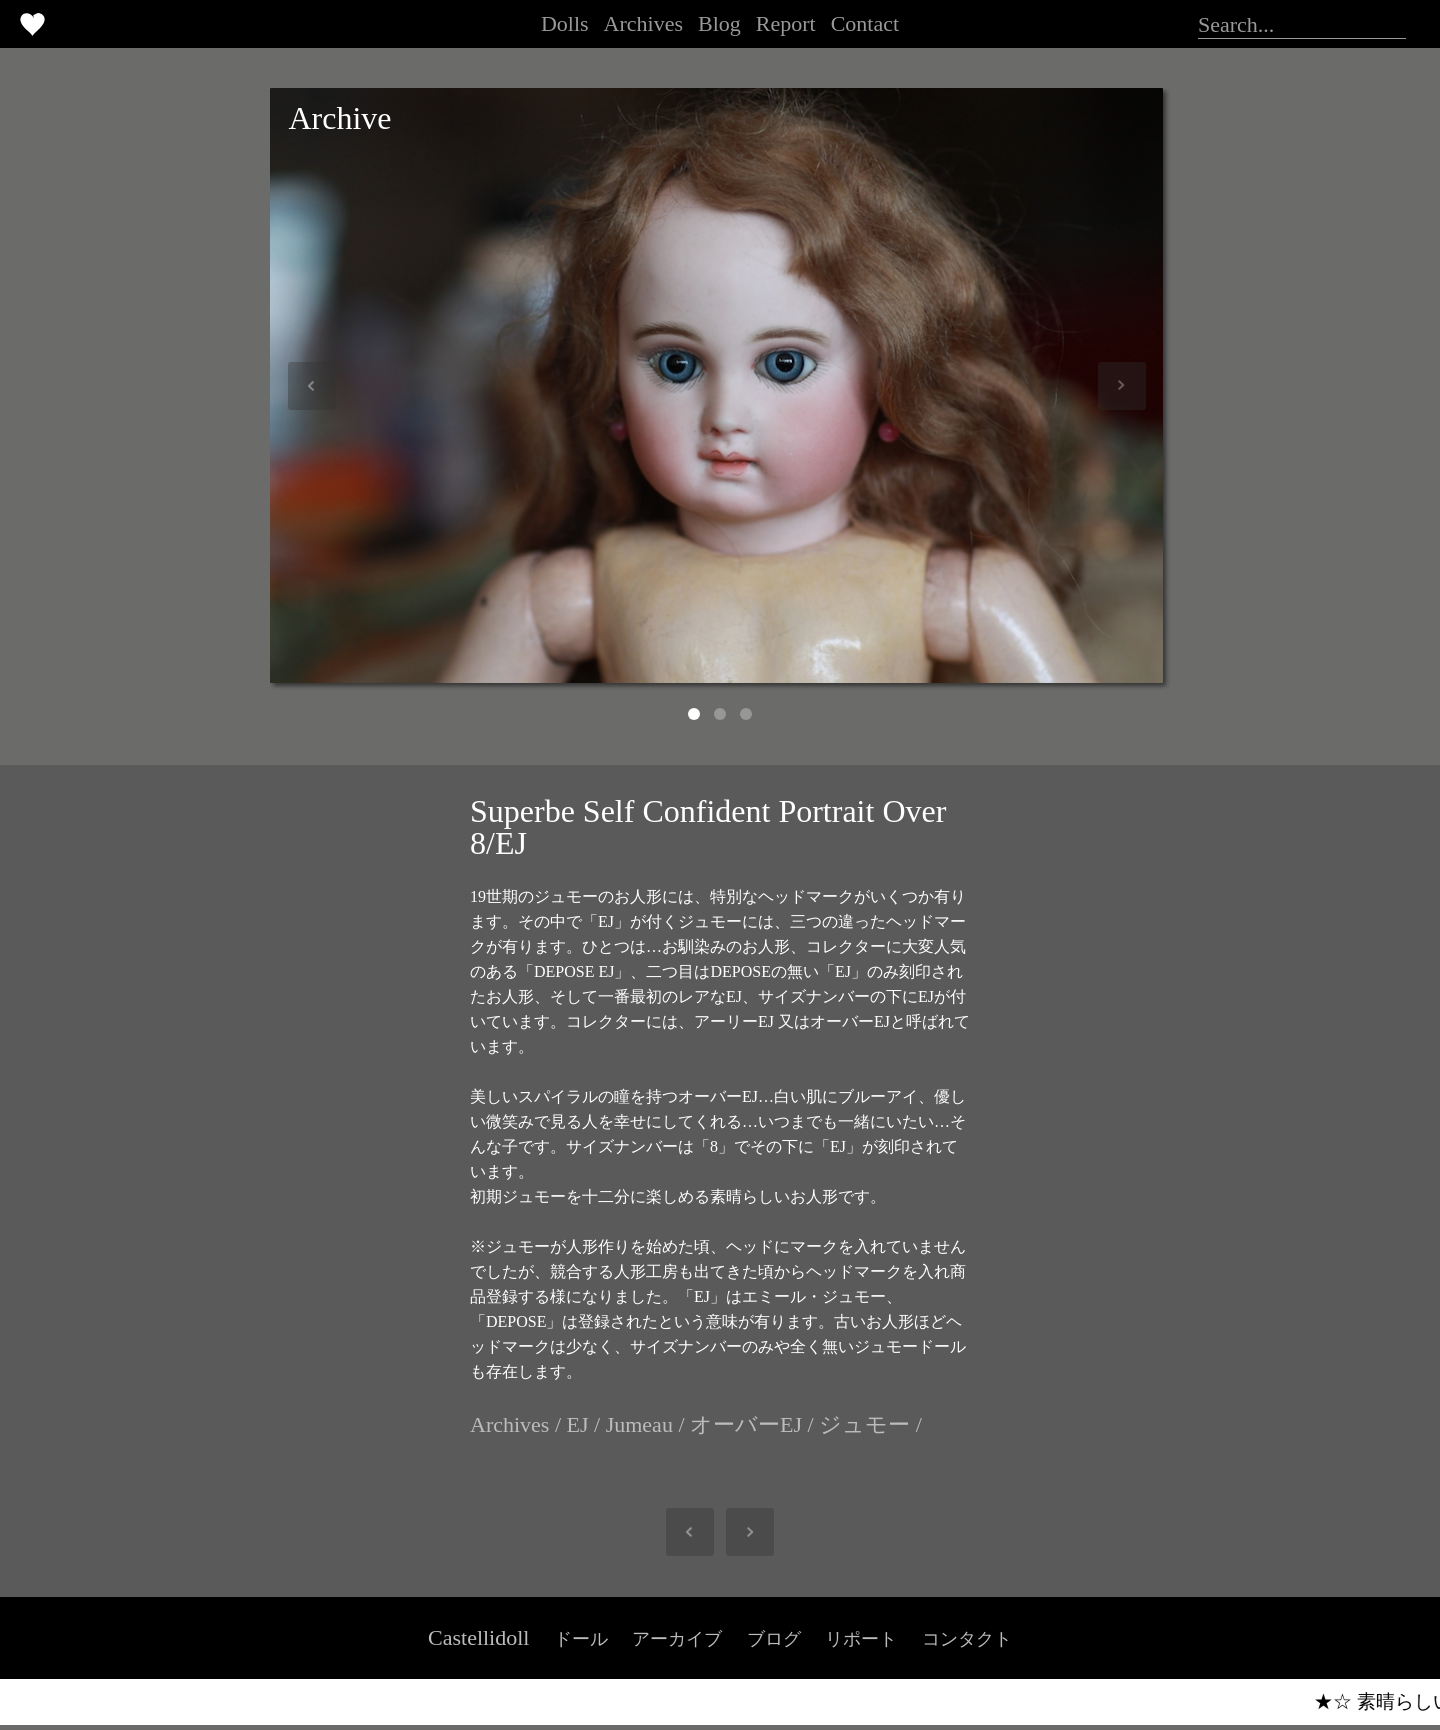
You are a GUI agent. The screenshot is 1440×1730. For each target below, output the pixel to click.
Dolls (565, 23)
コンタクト (967, 1639)
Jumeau (639, 1424)
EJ (578, 1424)
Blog (719, 23)
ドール (581, 1639)
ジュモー (864, 1424)
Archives (643, 23)
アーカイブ (677, 1639)
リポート (861, 1639)
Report (786, 23)
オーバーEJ (746, 1424)
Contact (865, 23)
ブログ (774, 1639)
